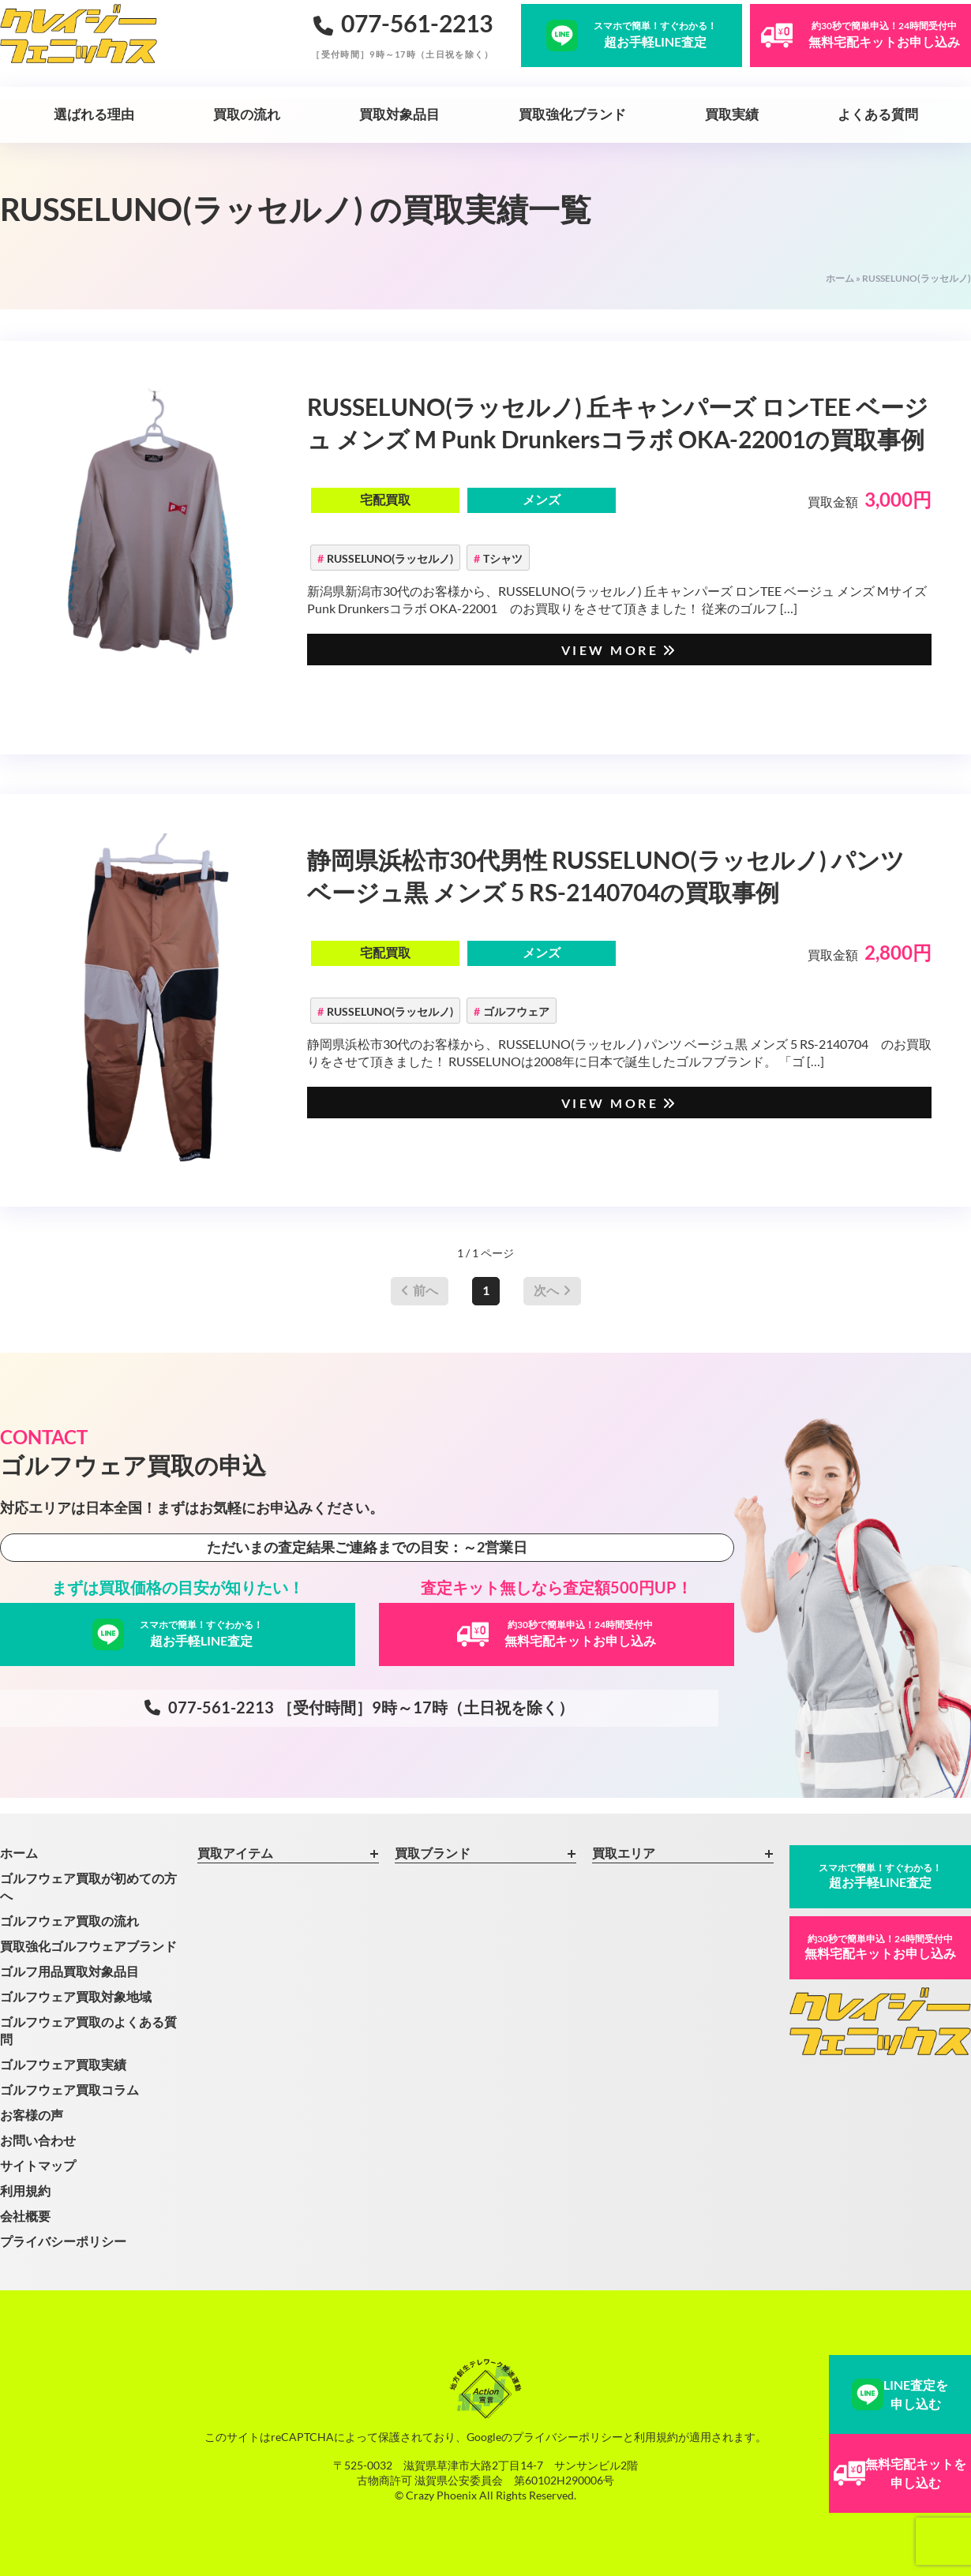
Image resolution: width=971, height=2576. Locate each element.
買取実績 (732, 114)
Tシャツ (503, 558)
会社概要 (25, 2215)
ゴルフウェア (516, 1011)
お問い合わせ (38, 2139)
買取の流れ (246, 114)
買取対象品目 (399, 114)
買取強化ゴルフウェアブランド (88, 1945)
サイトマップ (38, 2165)
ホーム (840, 278)
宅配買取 (385, 499)
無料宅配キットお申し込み (880, 1946)
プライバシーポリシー (63, 2240)
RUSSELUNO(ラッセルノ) (390, 558)
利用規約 (25, 2190)
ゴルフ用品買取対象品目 (69, 1971)
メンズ (541, 499)
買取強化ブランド (572, 114)
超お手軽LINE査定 (880, 1875)
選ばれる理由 (94, 114)
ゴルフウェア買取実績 (63, 2064)
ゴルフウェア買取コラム (69, 2089)
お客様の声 (31, 2114)
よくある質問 (878, 114)
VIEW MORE (619, 649)
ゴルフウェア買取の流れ (69, 1920)
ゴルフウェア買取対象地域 (76, 1996)
